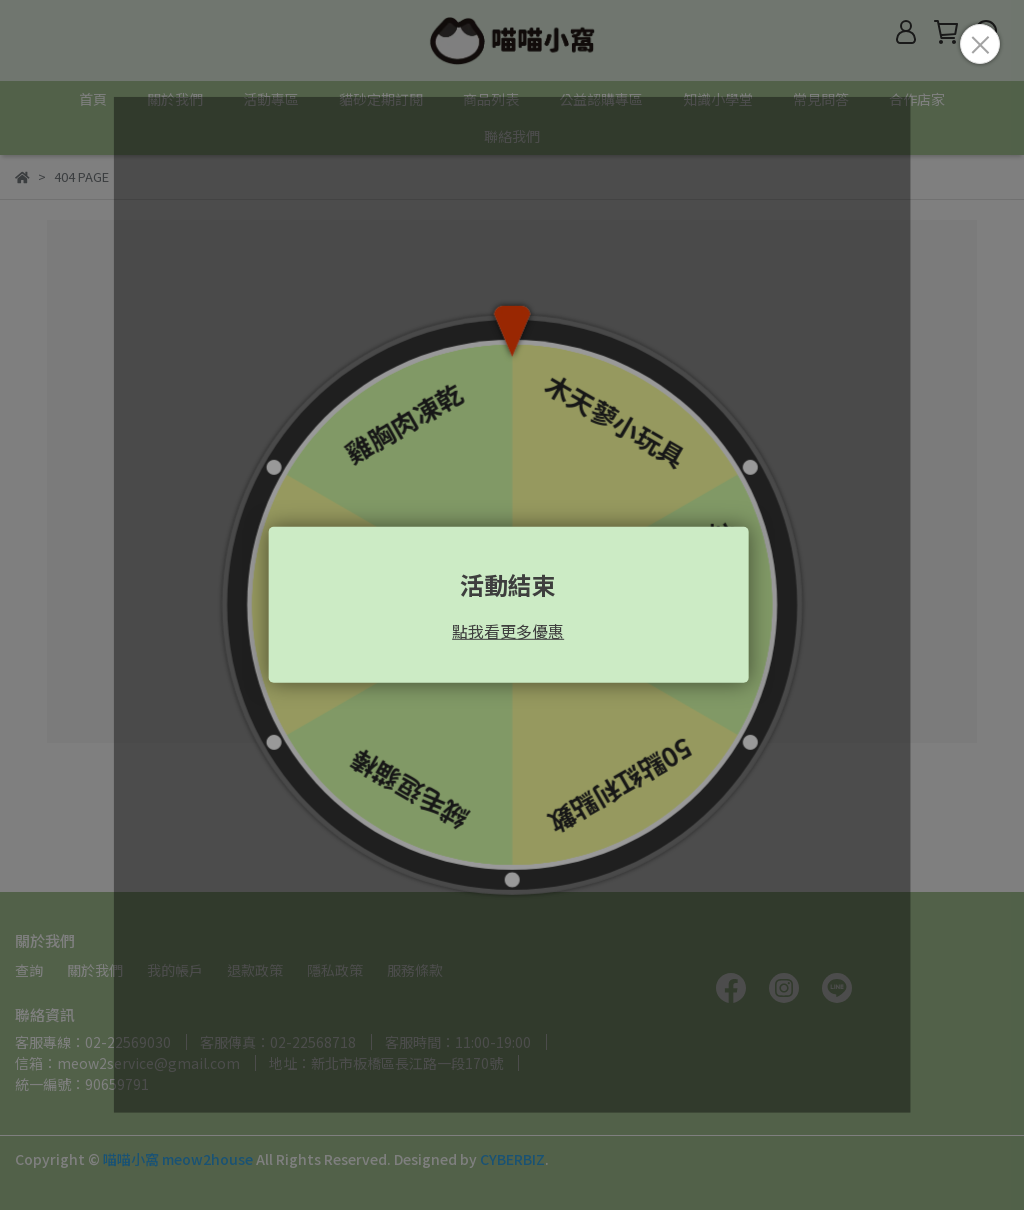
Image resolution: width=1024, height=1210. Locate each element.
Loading (512, 605)
